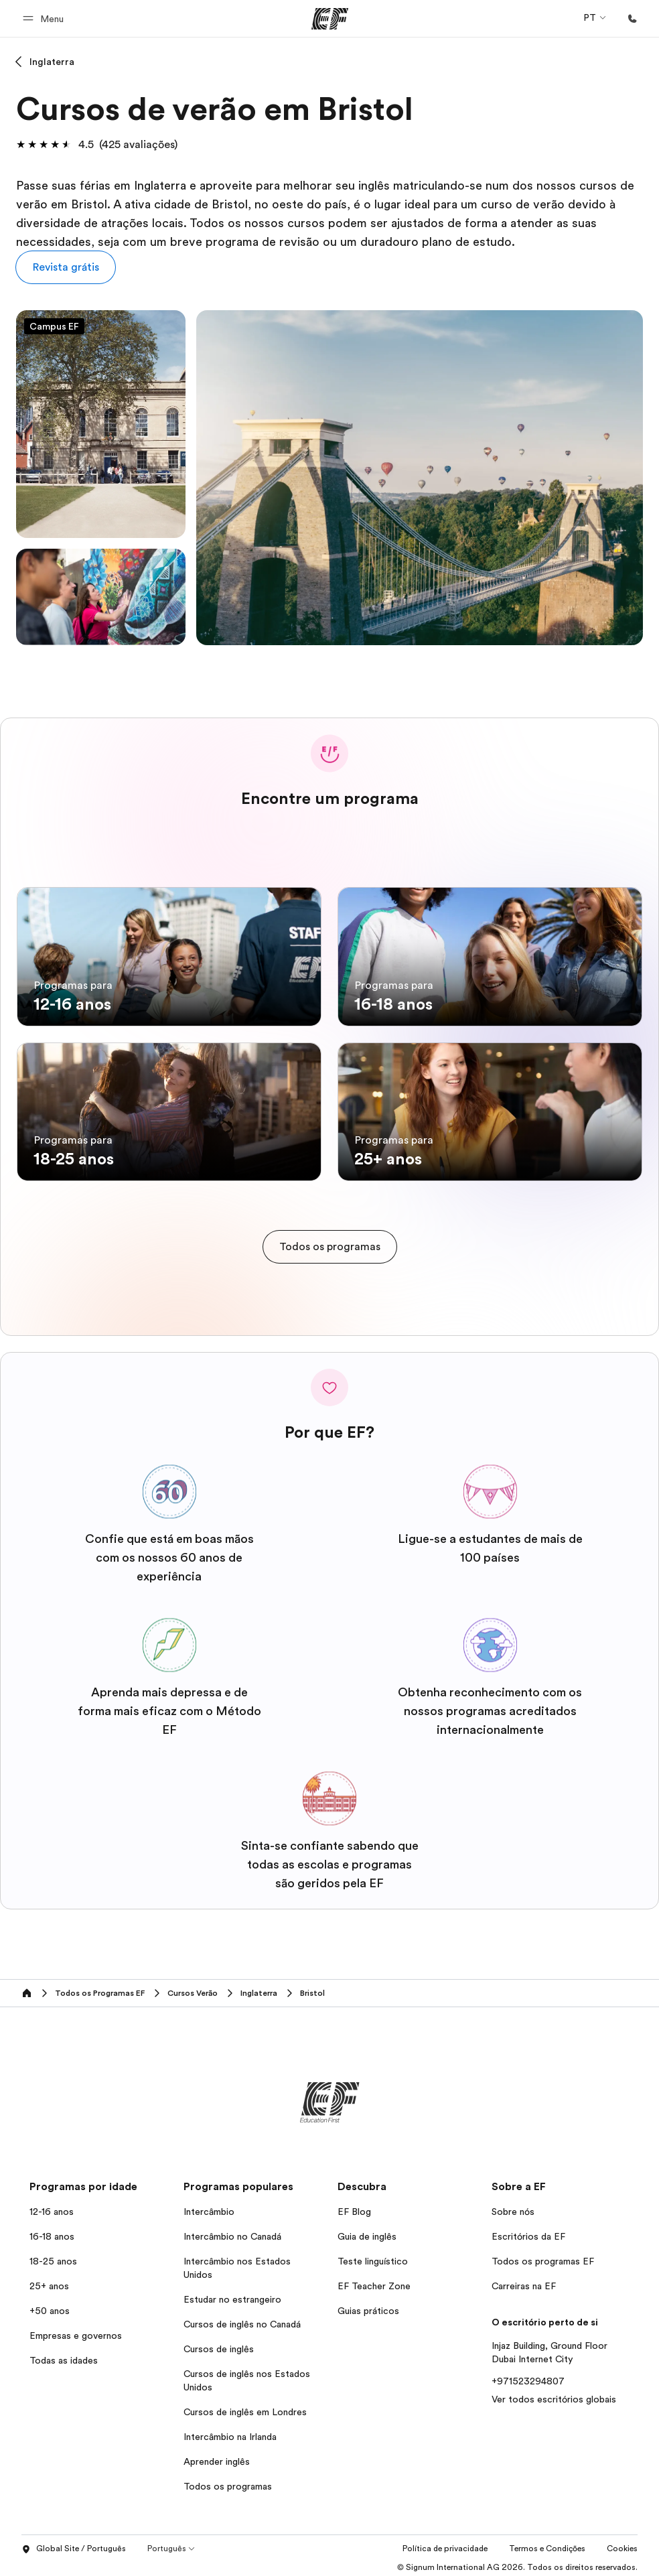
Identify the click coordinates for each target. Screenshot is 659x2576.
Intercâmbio (209, 2206)
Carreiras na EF (524, 2281)
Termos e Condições (547, 2544)
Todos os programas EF (543, 2256)
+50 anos (49, 2306)
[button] (45, 18)
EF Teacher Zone (374, 2281)
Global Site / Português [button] (73, 2544)
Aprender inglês (217, 2456)
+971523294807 (528, 2376)
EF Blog (354, 2206)
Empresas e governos (75, 2330)
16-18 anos (51, 2231)
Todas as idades (63, 2355)
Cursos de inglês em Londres (245, 2407)
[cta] (329, 1242)
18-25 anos (53, 2256)
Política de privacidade (445, 2544)
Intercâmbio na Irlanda (230, 2432)
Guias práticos (368, 2306)
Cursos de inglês (219, 2344)
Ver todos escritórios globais (554, 2394)
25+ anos (49, 2281)
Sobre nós (513, 2206)
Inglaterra (51, 61)
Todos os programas (228, 2481)
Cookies (622, 2544)
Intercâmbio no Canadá (232, 2231)
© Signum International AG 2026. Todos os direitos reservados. (517, 2562)
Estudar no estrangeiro (232, 2294)
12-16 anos (51, 2206)
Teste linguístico (373, 2256)
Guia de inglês (367, 2231)
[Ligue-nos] (632, 18)
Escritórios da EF (528, 2231)
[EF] (329, 18)
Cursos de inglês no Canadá (242, 2319)
